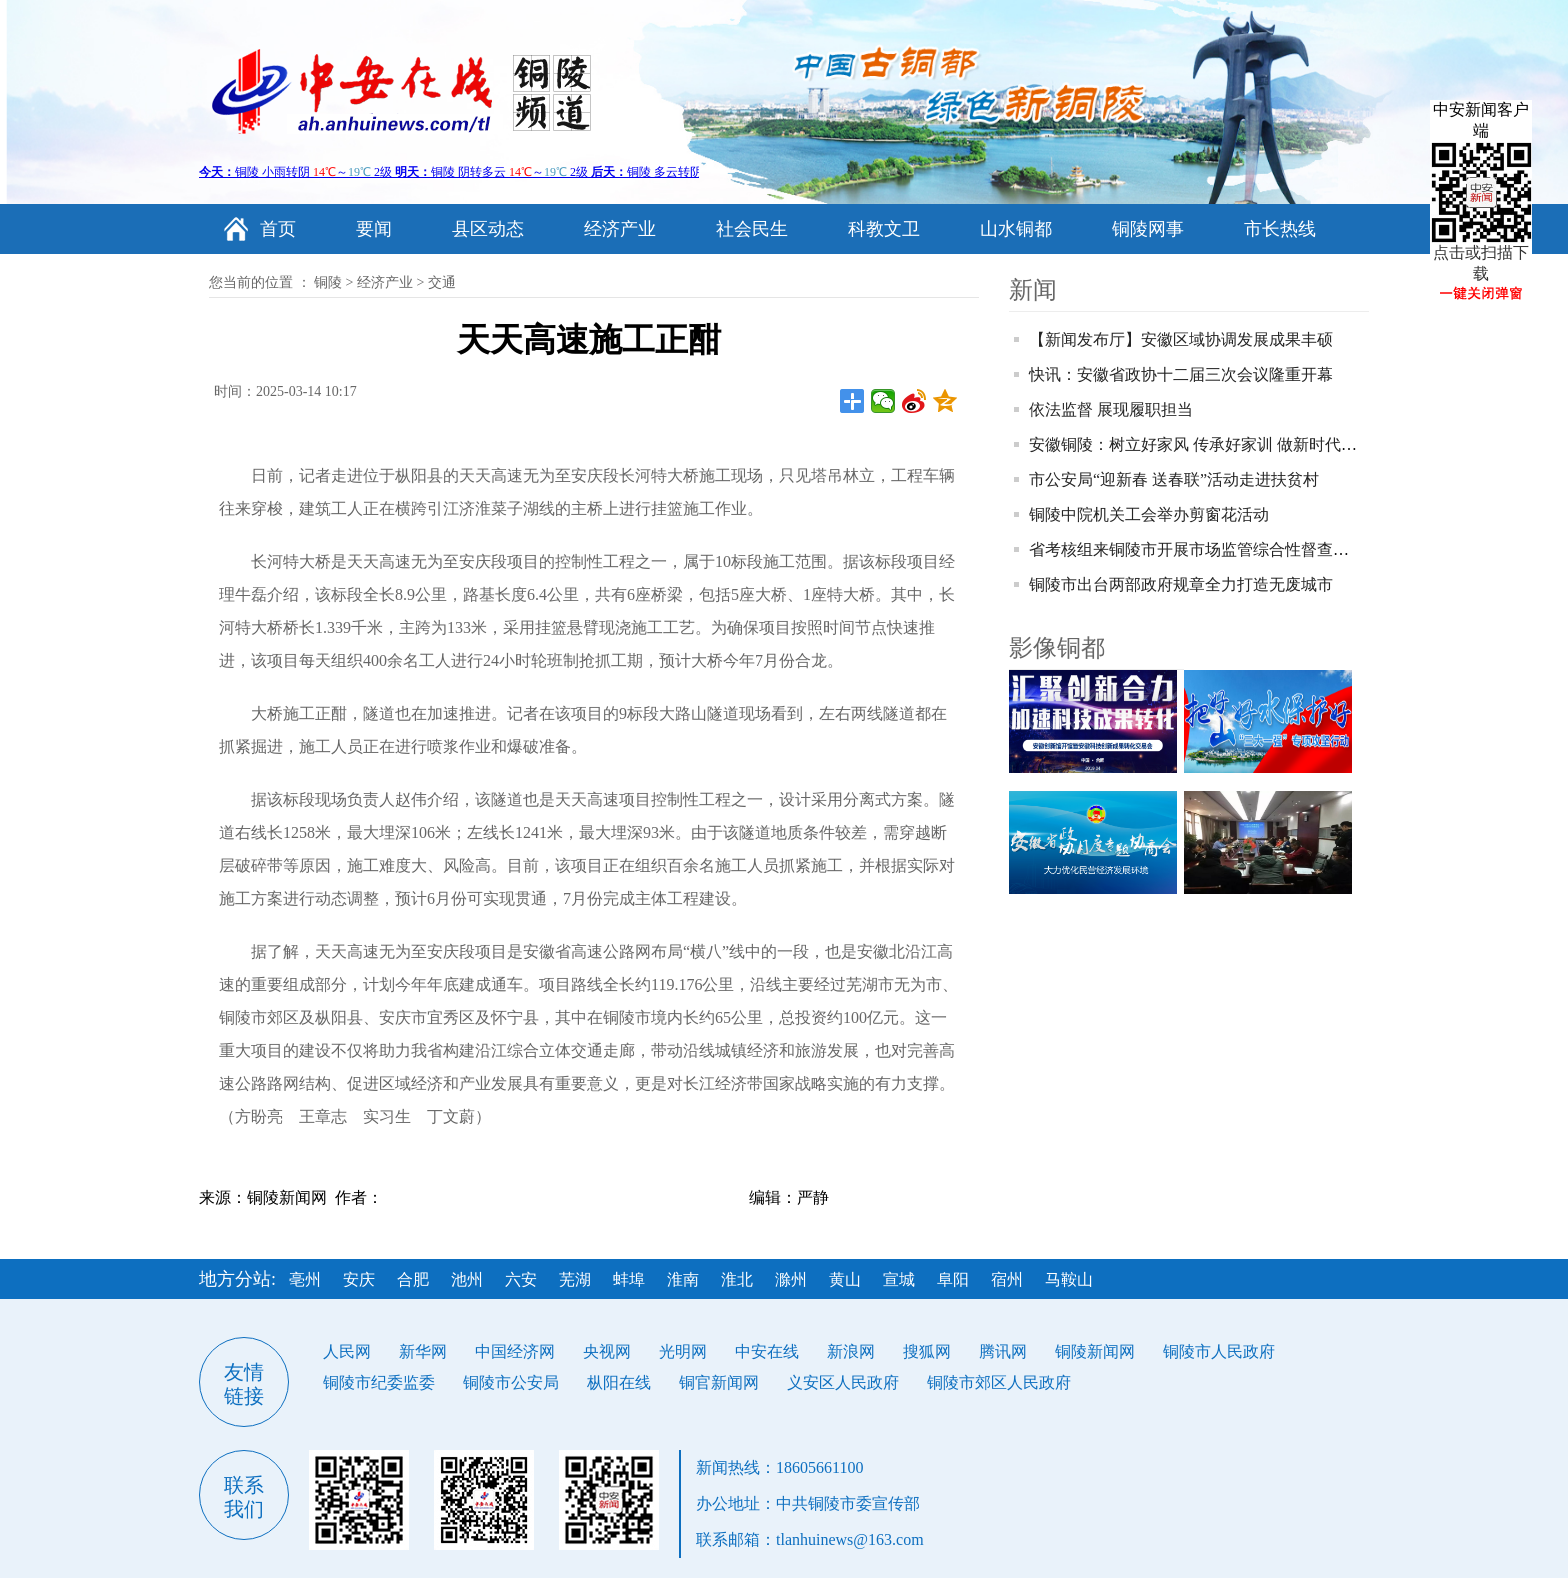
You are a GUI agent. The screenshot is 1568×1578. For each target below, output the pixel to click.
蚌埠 (629, 1279)
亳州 (305, 1279)
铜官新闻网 (719, 1382)
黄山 (845, 1279)
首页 (278, 229)
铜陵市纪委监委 (379, 1382)
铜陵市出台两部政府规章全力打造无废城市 (1181, 584)
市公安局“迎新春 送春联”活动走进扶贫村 (1174, 479)
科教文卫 (884, 229)
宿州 (1007, 1279)
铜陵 (328, 282)
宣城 (899, 1279)
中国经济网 (515, 1351)
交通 (442, 282)
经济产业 (620, 229)
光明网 (683, 1351)
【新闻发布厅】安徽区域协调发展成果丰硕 (1181, 339)
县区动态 (488, 229)
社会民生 (752, 229)
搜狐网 (927, 1351)
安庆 (359, 1279)
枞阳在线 (619, 1382)
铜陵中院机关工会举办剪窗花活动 (1149, 514)
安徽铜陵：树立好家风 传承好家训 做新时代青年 (1201, 444)
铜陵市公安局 (511, 1382)
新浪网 (851, 1351)
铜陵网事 (1148, 229)
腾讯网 (1003, 1351)
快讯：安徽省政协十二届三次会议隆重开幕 (1181, 374)
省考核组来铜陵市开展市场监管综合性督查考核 (1197, 549)
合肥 (413, 1279)
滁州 (791, 1279)
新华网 (423, 1351)
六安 (521, 1279)
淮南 (683, 1279)
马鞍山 (1069, 1279)
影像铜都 (1057, 648)
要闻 (374, 229)
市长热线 (1280, 229)
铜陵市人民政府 (1219, 1351)
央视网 (607, 1351)
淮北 (737, 1279)
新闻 (1033, 290)
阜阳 (953, 1279)
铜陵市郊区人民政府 (999, 1382)
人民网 (347, 1351)
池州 (467, 1279)
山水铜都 (1016, 229)
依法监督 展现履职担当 (1111, 409)
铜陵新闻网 (1095, 1351)
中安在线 (767, 1351)
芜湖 (575, 1279)
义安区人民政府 (843, 1382)
